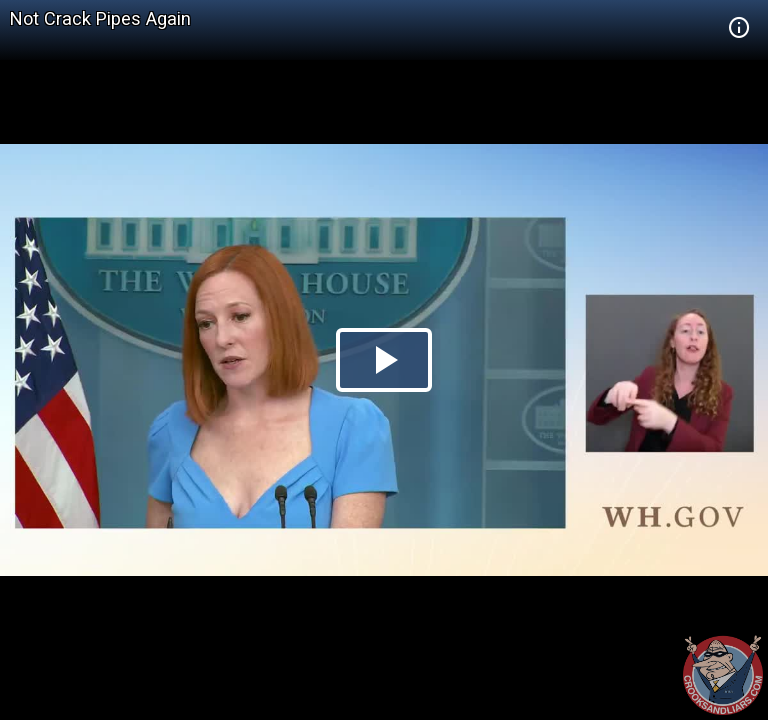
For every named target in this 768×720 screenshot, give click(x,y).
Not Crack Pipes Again (100, 18)
